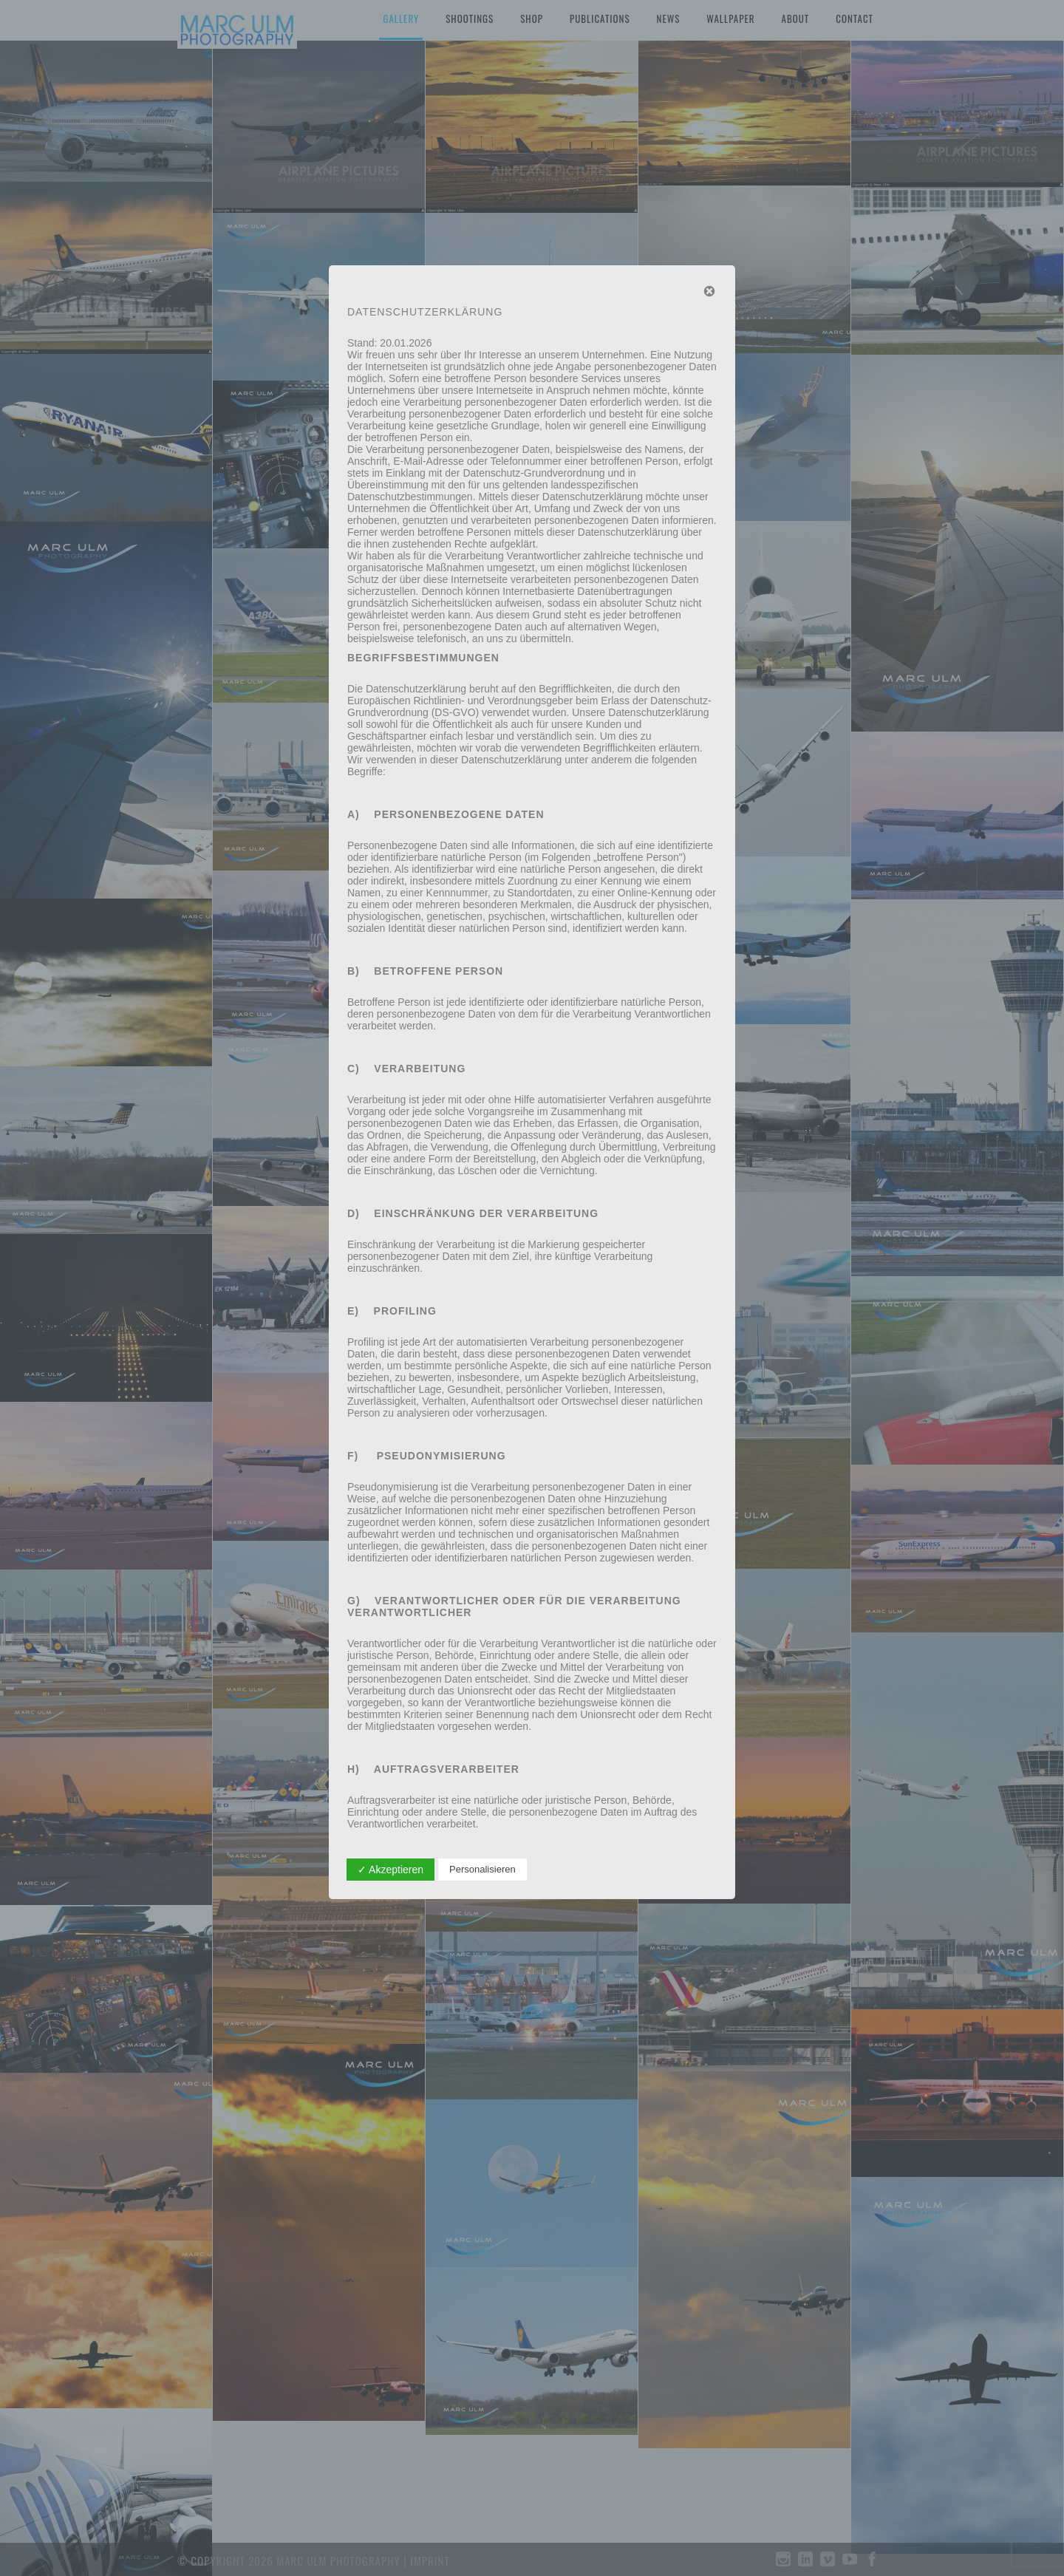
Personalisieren (482, 1869)
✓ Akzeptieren (390, 1869)
